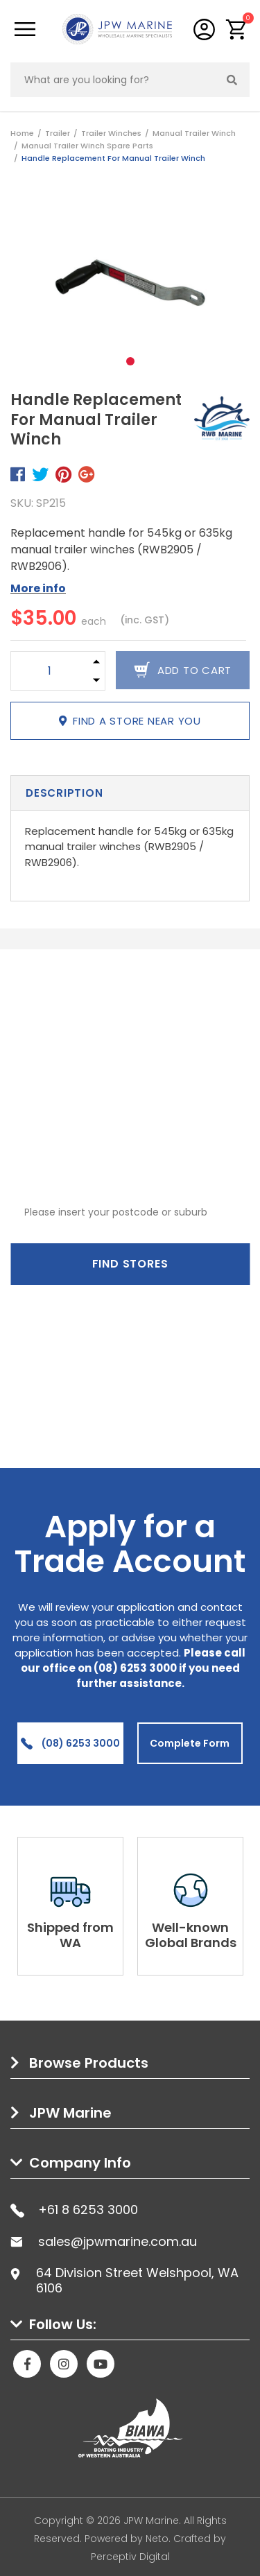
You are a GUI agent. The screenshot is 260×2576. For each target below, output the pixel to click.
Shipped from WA (70, 1935)
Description (64, 793)
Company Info (80, 2162)
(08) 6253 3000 (70, 1743)
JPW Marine (70, 2112)
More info (38, 588)
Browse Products (88, 2063)
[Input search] (113, 79)
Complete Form (189, 1743)
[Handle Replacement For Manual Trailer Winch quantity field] (49, 671)
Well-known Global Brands (190, 1935)
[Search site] (232, 79)
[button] (237, 29)
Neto (157, 2538)
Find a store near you (130, 721)
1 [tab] (130, 361)
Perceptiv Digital (130, 2557)
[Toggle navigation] (25, 29)
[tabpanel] (130, 282)
